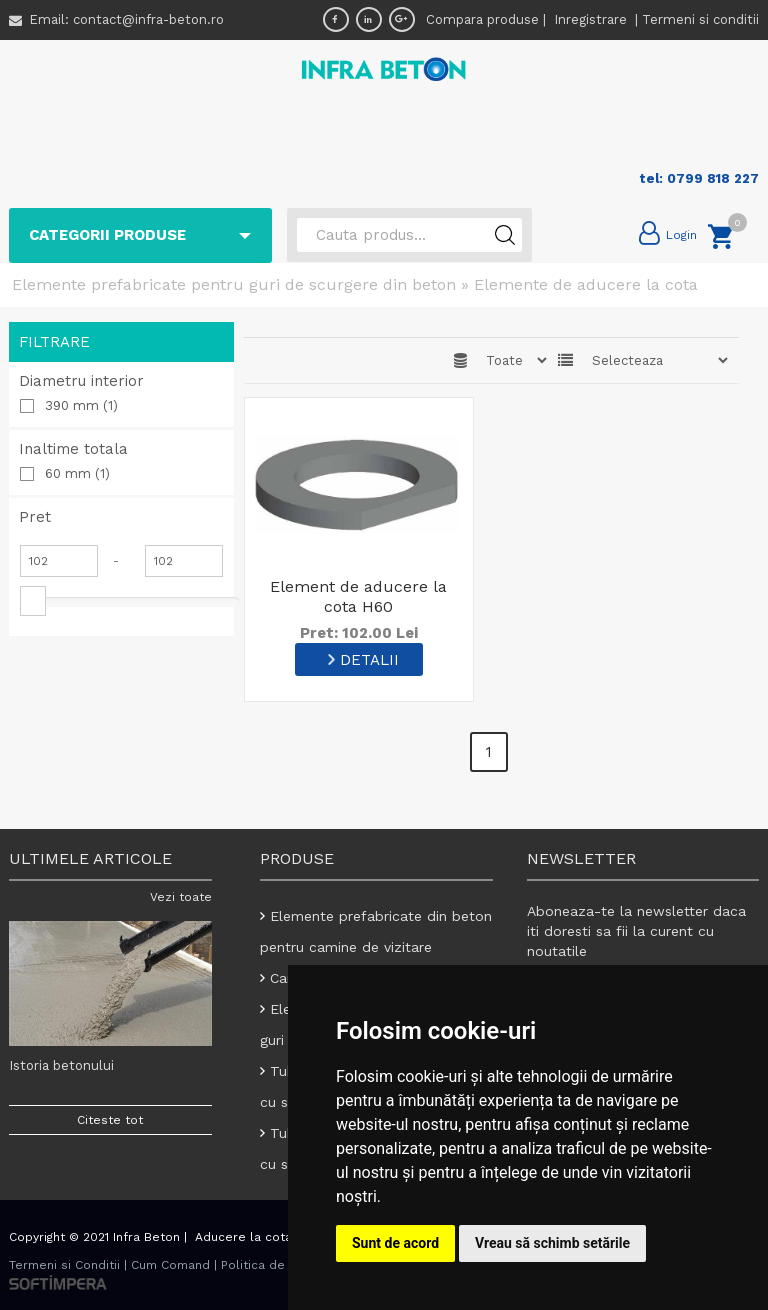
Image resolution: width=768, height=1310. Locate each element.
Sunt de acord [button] (395, 1243)
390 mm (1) (81, 405)
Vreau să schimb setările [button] (552, 1243)
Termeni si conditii (700, 19)
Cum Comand (170, 1265)
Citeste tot (110, 1120)
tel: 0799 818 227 (699, 178)
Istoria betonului (61, 1065)
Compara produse (482, 19)
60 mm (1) (77, 473)
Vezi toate (181, 897)
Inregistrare (592, 19)
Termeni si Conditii (64, 1265)
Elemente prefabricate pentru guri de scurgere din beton (234, 284)
